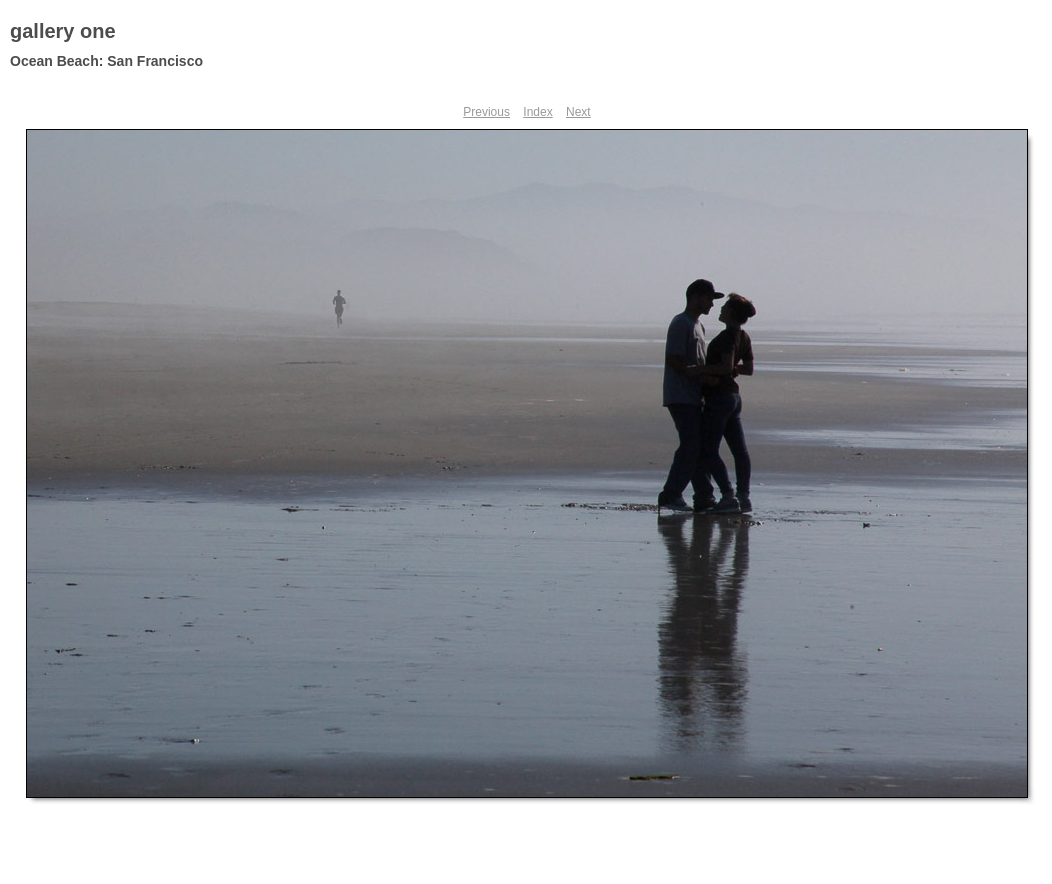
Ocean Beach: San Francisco (106, 61)
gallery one (63, 31)
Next (578, 112)
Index (537, 112)
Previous (486, 112)
